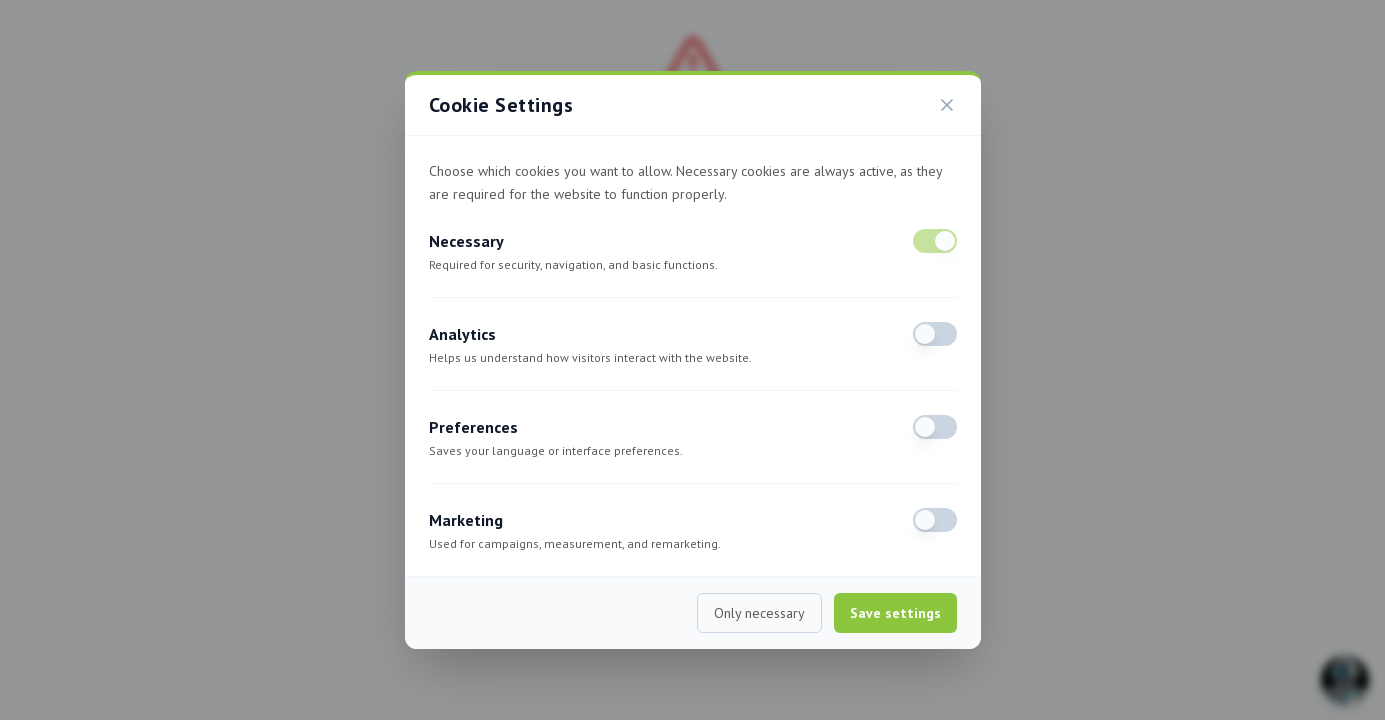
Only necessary (759, 613)
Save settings (895, 613)
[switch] (935, 241)
